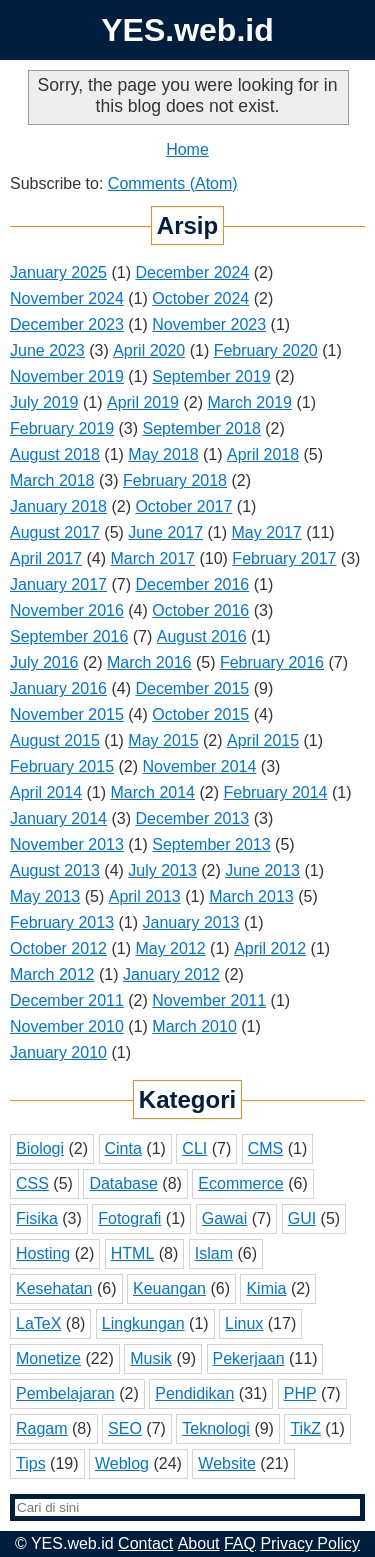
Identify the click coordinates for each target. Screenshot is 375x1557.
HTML (133, 1253)
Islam (214, 1253)
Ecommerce (240, 1183)
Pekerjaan (249, 1358)
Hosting (43, 1253)
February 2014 (275, 792)
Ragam (42, 1428)
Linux (244, 1323)
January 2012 (171, 974)
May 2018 (163, 454)
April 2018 (263, 454)
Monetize (48, 1358)
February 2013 (62, 922)
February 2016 (272, 662)
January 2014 (58, 818)
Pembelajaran (65, 1393)
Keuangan (169, 1288)
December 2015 (192, 688)
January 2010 (58, 1052)
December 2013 (192, 818)
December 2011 (67, 1000)
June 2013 (262, 870)
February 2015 (62, 766)
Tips (31, 1463)
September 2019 (211, 376)
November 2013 (67, 844)
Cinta (123, 1148)
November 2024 (67, 298)
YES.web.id (187, 30)
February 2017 (284, 558)
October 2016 (200, 610)
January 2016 (58, 688)
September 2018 (202, 428)
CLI (194, 1148)
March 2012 (52, 974)
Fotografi (129, 1218)
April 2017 (46, 558)
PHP (300, 1393)
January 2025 (58, 272)
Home (187, 149)
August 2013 (55, 870)
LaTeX (38, 1323)
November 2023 (209, 324)
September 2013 (211, 844)
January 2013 (191, 922)
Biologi (40, 1148)
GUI (302, 1218)
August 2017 (55, 532)
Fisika (37, 1218)
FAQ (240, 1543)
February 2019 (62, 428)
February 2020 (266, 350)
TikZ (305, 1428)
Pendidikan (194, 1393)
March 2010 (194, 1026)
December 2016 (192, 584)
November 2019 (67, 376)
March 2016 (149, 662)
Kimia (266, 1288)
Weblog (122, 1463)
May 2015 (163, 740)
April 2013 (145, 896)
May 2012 (170, 948)
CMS (266, 1148)
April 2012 (270, 948)
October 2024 (200, 298)
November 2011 (209, 1000)
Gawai (224, 1218)
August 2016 (202, 636)
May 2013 (45, 896)
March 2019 (249, 402)
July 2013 (162, 870)
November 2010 (67, 1026)
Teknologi (216, 1428)
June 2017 (165, 532)
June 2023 (47, 350)
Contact (145, 1543)
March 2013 (251, 896)
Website (227, 1463)
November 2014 (200, 766)
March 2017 (153, 558)
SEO (125, 1428)
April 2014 (46, 792)
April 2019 (143, 402)
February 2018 (175, 480)
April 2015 (263, 740)
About (199, 1543)
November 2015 (67, 714)
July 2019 (44, 402)
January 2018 (58, 506)
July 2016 (44, 662)
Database (123, 1183)
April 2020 (149, 350)
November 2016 (67, 610)
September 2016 (69, 636)
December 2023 (67, 324)
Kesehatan (54, 1288)
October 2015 (200, 714)
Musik (151, 1358)
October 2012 (58, 948)
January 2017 (58, 584)
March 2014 (153, 792)
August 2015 (55, 740)
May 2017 (267, 532)
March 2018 (52, 480)
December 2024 (192, 272)
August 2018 (55, 454)
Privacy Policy (310, 1543)
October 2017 (183, 506)
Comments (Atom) (173, 183)
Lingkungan (143, 1323)
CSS (32, 1183)
